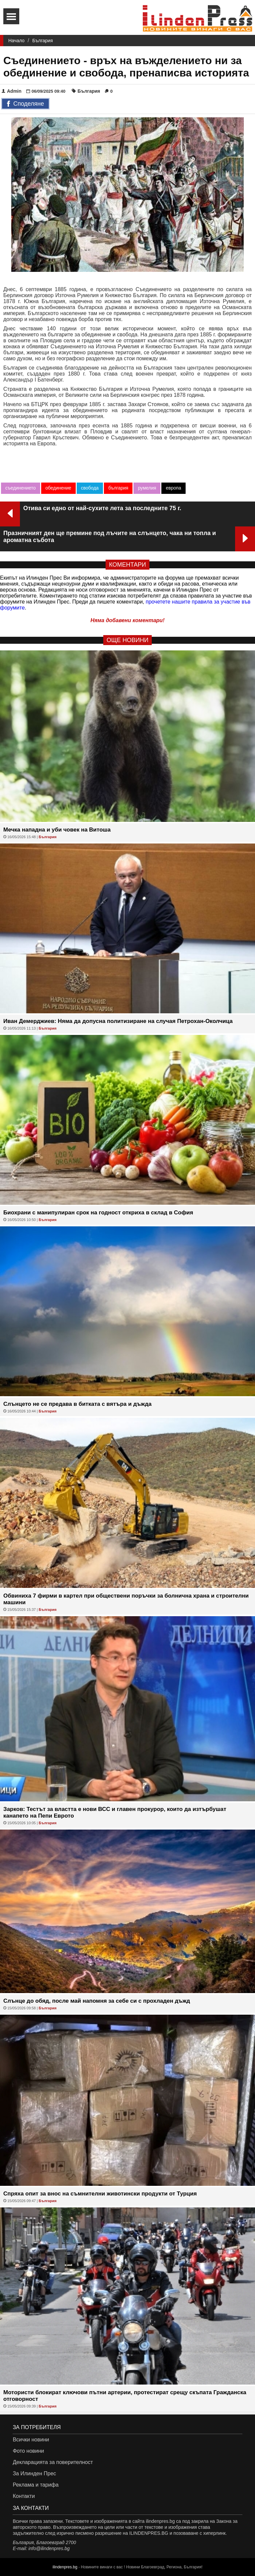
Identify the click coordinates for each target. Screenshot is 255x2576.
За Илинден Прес (34, 2473)
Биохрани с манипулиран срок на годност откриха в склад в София (98, 1212)
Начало (16, 40)
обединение (58, 488)
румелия (147, 488)
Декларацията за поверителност (53, 2462)
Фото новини (28, 2451)
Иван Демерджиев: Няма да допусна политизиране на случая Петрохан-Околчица (118, 1021)
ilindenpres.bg (64, 2567)
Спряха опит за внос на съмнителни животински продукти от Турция (100, 2193)
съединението (20, 488)
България (42, 40)
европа (173, 488)
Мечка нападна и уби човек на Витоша (57, 830)
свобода (90, 488)
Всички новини (31, 2439)
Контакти (24, 2496)
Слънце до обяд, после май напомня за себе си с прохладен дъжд (96, 2001)
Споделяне (25, 104)
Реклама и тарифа (35, 2485)
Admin (12, 91)
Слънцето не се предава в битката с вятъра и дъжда (77, 1404)
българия (118, 488)
